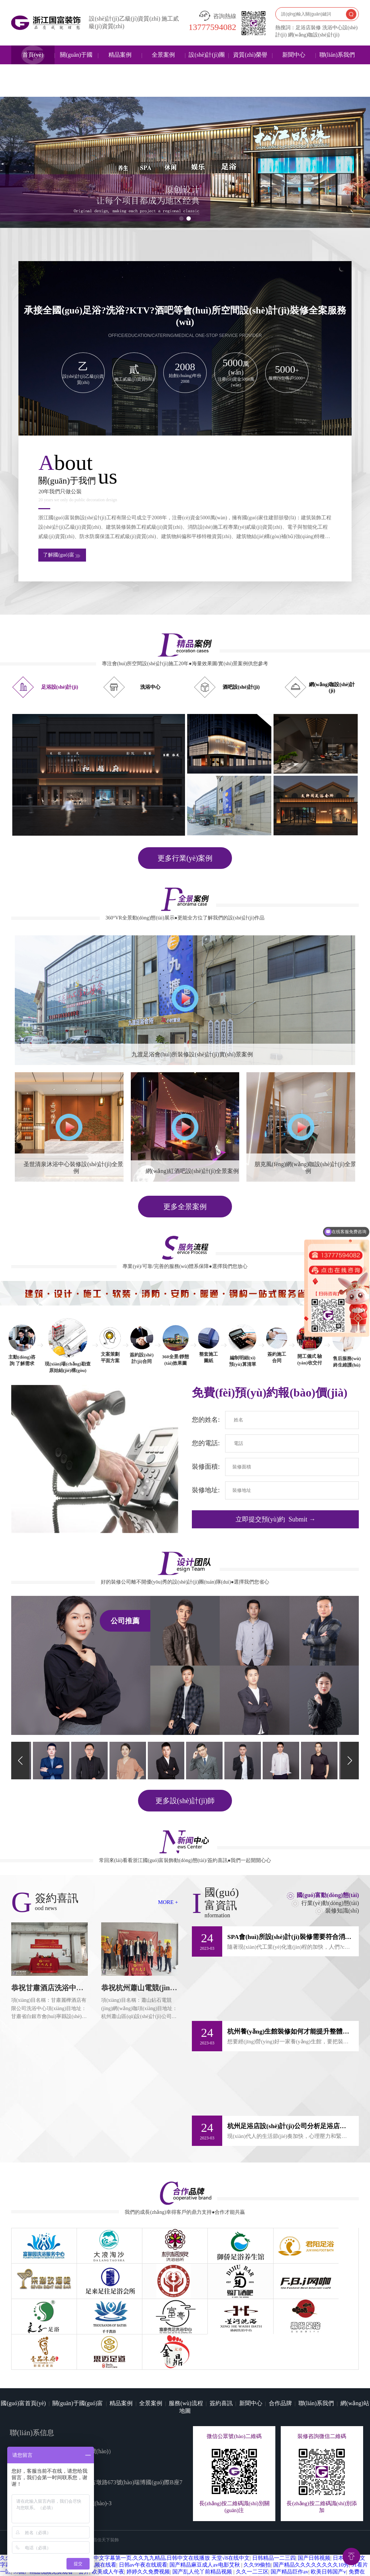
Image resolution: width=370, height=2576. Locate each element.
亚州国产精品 (314, 2537)
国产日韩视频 (314, 2510)
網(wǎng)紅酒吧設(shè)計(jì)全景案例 (192, 1171)
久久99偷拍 (257, 2517)
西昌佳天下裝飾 (104, 2491)
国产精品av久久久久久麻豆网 (115, 2551)
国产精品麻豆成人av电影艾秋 (205, 2517)
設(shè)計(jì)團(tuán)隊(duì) (207, 64)
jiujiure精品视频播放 (205, 2551)
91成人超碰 (168, 2537)
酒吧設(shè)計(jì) (241, 687)
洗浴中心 (150, 687)
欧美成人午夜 (108, 2524)
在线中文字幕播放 (202, 2565)
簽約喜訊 (221, 2355)
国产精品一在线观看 (317, 2572)
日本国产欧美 (237, 2530)
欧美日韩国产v (328, 2524)
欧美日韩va (165, 2551)
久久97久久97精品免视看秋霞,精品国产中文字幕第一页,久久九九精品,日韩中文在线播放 (105, 2510)
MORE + (168, 1902)
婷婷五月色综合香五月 (105, 2565)
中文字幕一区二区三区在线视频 (137, 2544)
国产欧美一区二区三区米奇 (122, 2558)
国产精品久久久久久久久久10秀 (311, 2517)
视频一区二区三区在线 (172, 2572)
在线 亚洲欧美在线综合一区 (190, 2558)
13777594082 (212, 27)
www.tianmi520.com (70, 2424)
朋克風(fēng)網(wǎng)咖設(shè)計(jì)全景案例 (308, 1167)
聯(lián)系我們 (337, 55)
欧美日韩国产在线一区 (321, 2565)
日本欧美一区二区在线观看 (259, 2565)
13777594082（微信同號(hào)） (75, 2403)
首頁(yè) (32, 55)
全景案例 (163, 55)
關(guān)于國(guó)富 (76, 64)
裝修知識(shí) (342, 1910)
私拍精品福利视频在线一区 (263, 2537)
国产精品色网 (323, 2530)
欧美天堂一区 (277, 2558)
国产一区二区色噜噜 (154, 2530)
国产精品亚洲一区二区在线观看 (270, 2551)
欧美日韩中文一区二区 (229, 2572)
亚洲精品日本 (126, 2572)
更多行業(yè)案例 (185, 858)
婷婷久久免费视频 (148, 2524)
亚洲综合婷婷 (312, 2558)
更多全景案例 (185, 1207)
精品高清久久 (242, 2558)
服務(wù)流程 (186, 2355)
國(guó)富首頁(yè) (23, 2355)
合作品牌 (280, 2355)
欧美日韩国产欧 (200, 2530)
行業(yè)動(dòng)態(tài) (330, 1902)
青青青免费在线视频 (280, 2530)
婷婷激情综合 (240, 2544)
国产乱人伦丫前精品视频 (202, 2524)
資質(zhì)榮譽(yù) (250, 64)
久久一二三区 (252, 2524)
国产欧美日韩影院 (199, 2544)
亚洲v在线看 (325, 2551)
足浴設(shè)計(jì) (59, 687)
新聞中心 (293, 55)
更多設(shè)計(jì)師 (185, 1800)
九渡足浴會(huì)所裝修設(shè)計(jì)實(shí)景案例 (192, 1054)
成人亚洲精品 (275, 2572)
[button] (181, 218)
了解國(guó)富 (62, 555)
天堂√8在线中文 (230, 2510)
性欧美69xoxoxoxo (156, 2565)
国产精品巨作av (289, 2524)
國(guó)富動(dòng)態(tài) (328, 1895)
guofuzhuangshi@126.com (60, 2413)
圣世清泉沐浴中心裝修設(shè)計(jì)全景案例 (76, 1167)
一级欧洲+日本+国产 (340, 2544)
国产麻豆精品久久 (206, 2537)
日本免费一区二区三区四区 (119, 2537)
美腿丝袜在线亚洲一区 (286, 2544)
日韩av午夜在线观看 (143, 2517)
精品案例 (120, 55)
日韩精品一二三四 (274, 2510)
